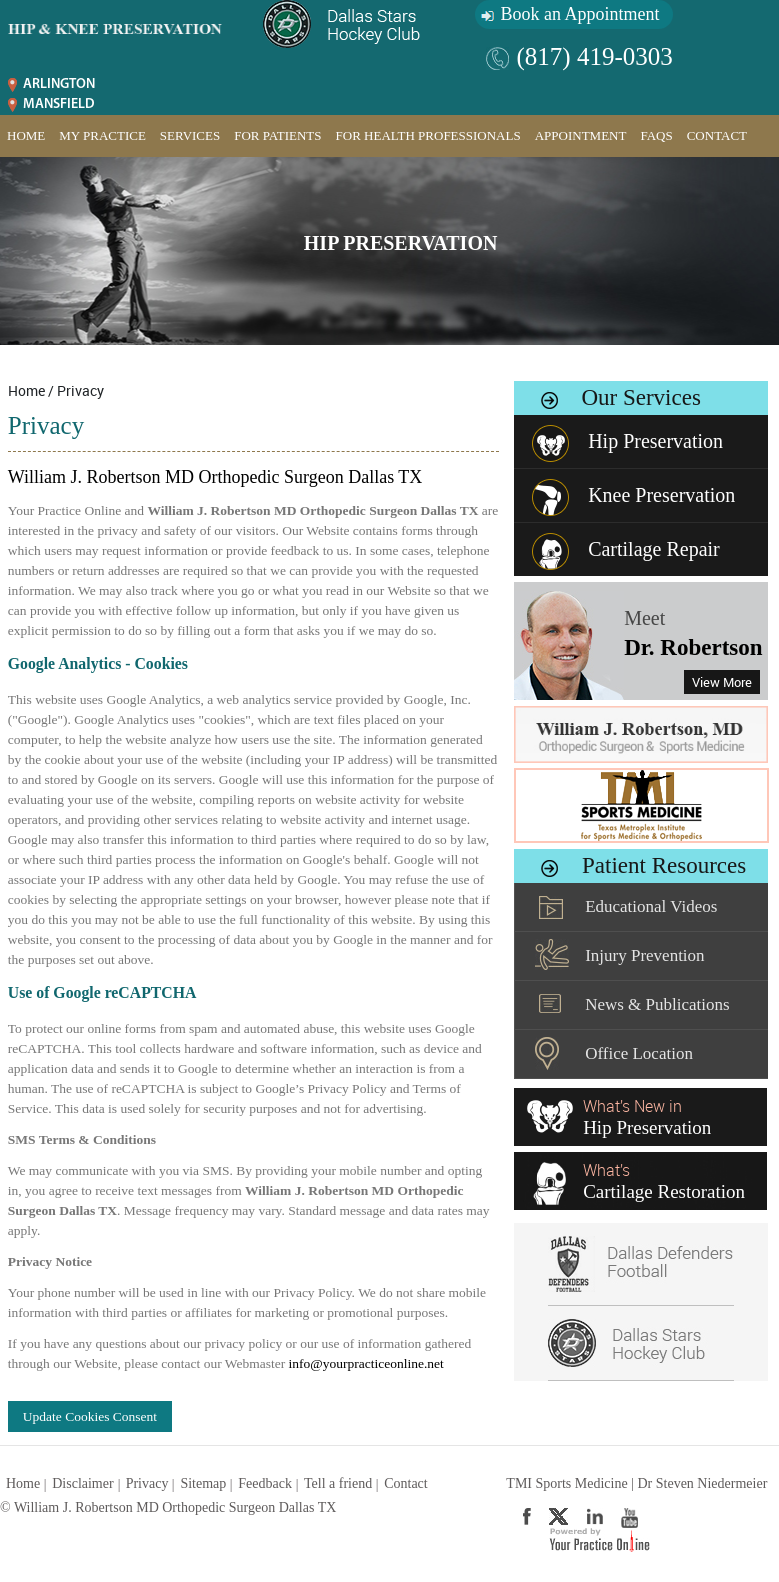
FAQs (656, 135)
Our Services (640, 397)
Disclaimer (82, 1483)
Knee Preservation (661, 495)
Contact (717, 135)
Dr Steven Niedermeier (702, 1483)
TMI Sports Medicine (566, 1483)
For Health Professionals (428, 135)
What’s (664, 1181)
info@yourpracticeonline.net (366, 1363)
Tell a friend (338, 1483)
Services (190, 135)
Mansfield (59, 104)
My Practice (102, 135)
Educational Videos (651, 906)
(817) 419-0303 (595, 56)
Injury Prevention (644, 955)
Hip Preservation (401, 243)
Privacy (147, 1483)
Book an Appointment (580, 14)
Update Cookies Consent (90, 1416)
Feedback (265, 1483)
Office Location (639, 1053)
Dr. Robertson (693, 647)
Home (26, 135)
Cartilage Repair (654, 549)
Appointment (581, 135)
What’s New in (647, 1117)
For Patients (277, 135)
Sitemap (203, 1483)
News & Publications (657, 1004)
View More (722, 682)
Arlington (59, 84)
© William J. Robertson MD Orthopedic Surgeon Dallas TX (168, 1507)
